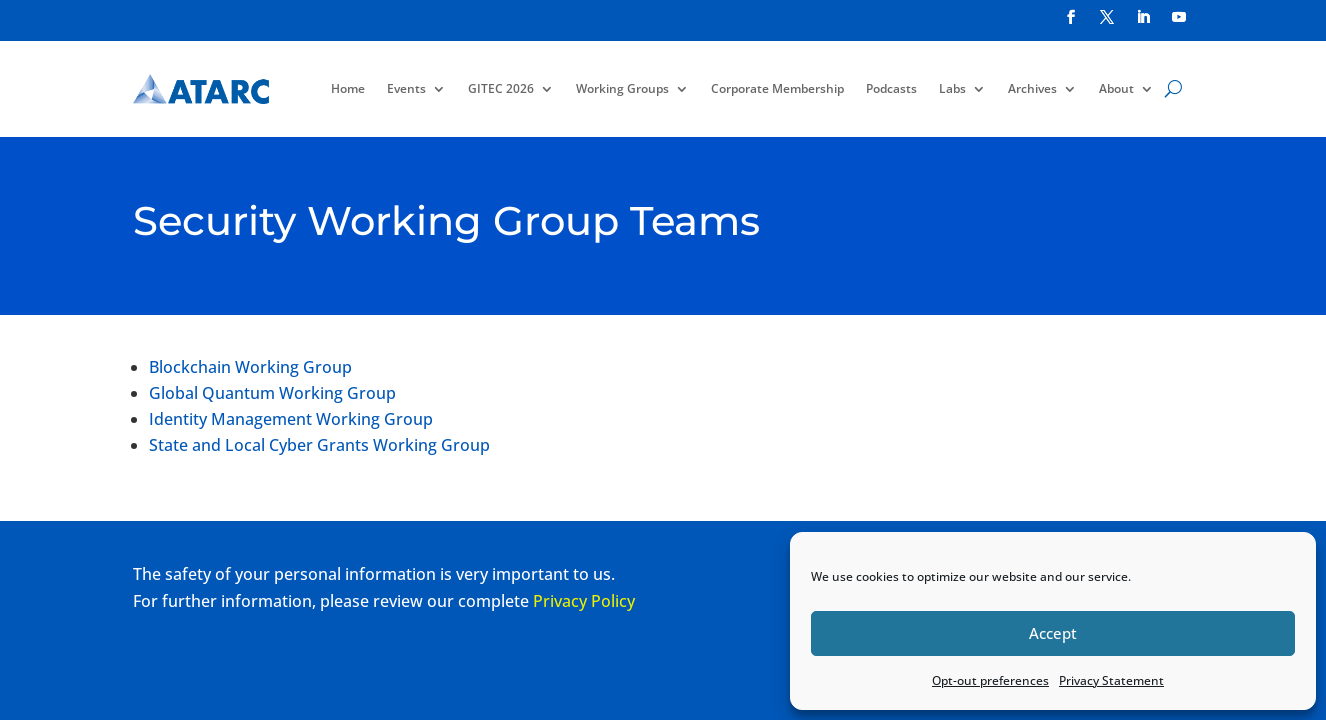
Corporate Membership (777, 88)
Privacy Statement (1111, 680)
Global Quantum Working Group (272, 393)
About (1116, 88)
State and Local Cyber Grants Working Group (319, 445)
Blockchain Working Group (250, 367)
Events (406, 88)
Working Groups (622, 88)
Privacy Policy (584, 601)
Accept (1053, 633)
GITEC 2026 (501, 88)
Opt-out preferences (990, 680)
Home (348, 88)
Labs (952, 88)
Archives (1032, 88)
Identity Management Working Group (291, 419)
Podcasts (891, 88)
